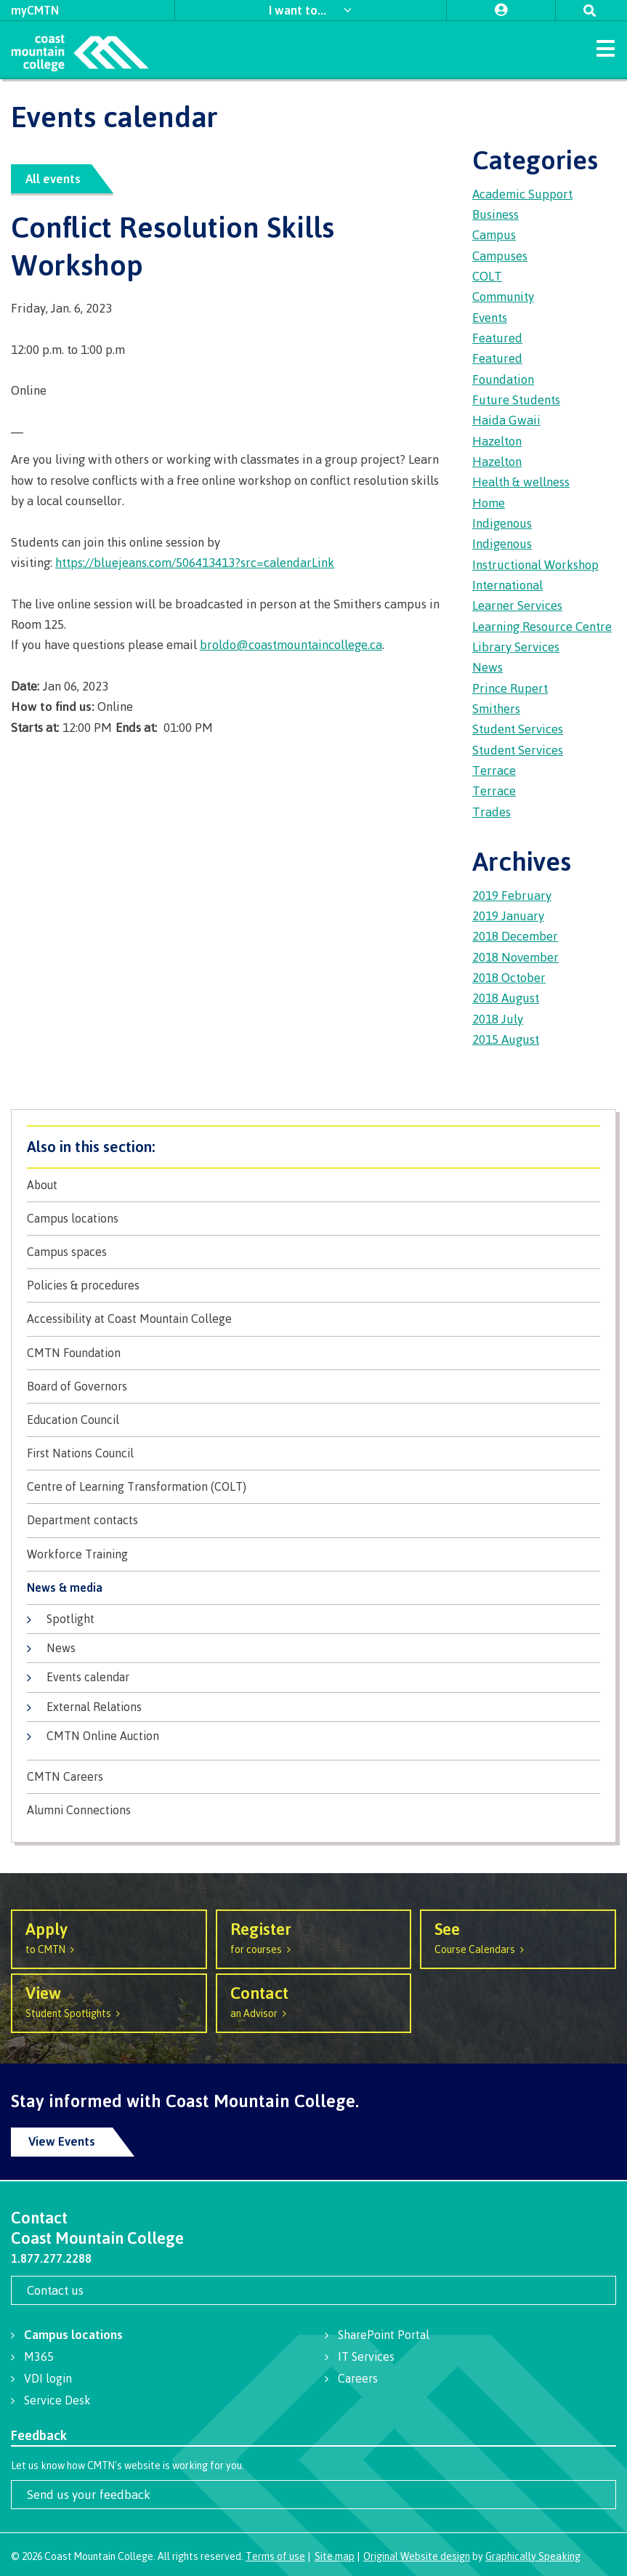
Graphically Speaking (533, 2556)
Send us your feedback (88, 2494)
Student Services (517, 728)
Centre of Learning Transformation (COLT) (136, 1487)
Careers (358, 2378)
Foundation (503, 379)
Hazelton (497, 440)
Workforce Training (77, 1554)
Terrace (494, 770)
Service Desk (57, 2400)
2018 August (505, 997)
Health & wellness (521, 481)
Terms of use (275, 2556)
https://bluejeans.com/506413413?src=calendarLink (194, 562)
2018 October (509, 977)
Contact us (55, 2290)
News (61, 1648)
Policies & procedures (83, 1285)
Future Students (516, 399)
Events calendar (87, 1677)
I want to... (299, 9)
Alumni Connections (79, 1810)
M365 (39, 2356)
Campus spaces (67, 1252)
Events (489, 317)
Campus (494, 234)
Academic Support (522, 193)
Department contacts (82, 1520)
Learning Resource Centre (542, 626)
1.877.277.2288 (51, 2258)
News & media (64, 1588)
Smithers (496, 708)
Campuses (499, 255)
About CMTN (313, 1146)
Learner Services (517, 605)
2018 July (497, 1018)
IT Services (366, 2356)
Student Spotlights (109, 2000)
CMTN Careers (65, 1777)
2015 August (505, 1039)
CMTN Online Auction (102, 1735)
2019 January (508, 915)
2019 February (511, 895)
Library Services (515, 646)
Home (488, 502)
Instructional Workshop (535, 564)
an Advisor (313, 2000)
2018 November (515, 957)
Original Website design (416, 2556)
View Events (61, 2141)
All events (53, 178)
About (42, 1185)
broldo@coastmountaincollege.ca (291, 644)
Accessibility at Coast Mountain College (129, 1319)
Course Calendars (518, 1936)
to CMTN (109, 1936)
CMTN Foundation (74, 1353)
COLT (487, 275)
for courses (313, 1936)
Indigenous (502, 523)
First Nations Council (80, 1453)
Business (495, 214)
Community (503, 296)
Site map (335, 2556)
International (507, 584)
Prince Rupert (510, 688)
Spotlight (70, 1618)
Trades (491, 811)
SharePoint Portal (383, 2334)
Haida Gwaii (506, 419)
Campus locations (72, 1218)
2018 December (515, 935)
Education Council (73, 1420)
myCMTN (35, 10)
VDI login (48, 2378)
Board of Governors (77, 1386)
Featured (497, 337)
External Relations (94, 1706)
